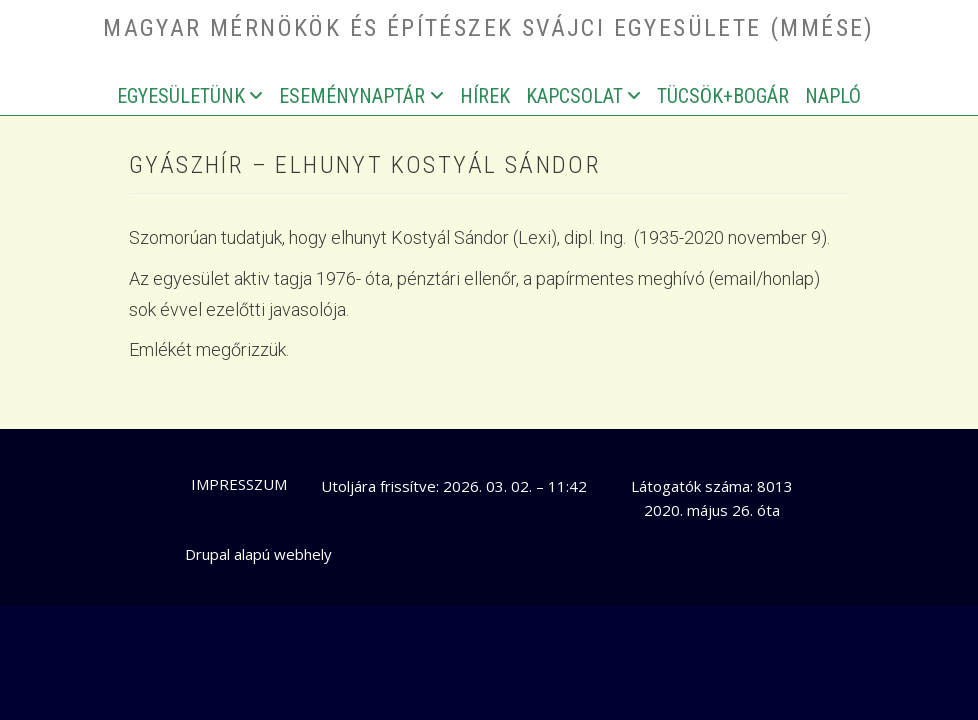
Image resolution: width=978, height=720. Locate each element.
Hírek (485, 96)
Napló (833, 96)
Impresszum (239, 484)
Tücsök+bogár (723, 96)
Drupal (207, 554)
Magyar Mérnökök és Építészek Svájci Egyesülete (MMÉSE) (489, 28)
